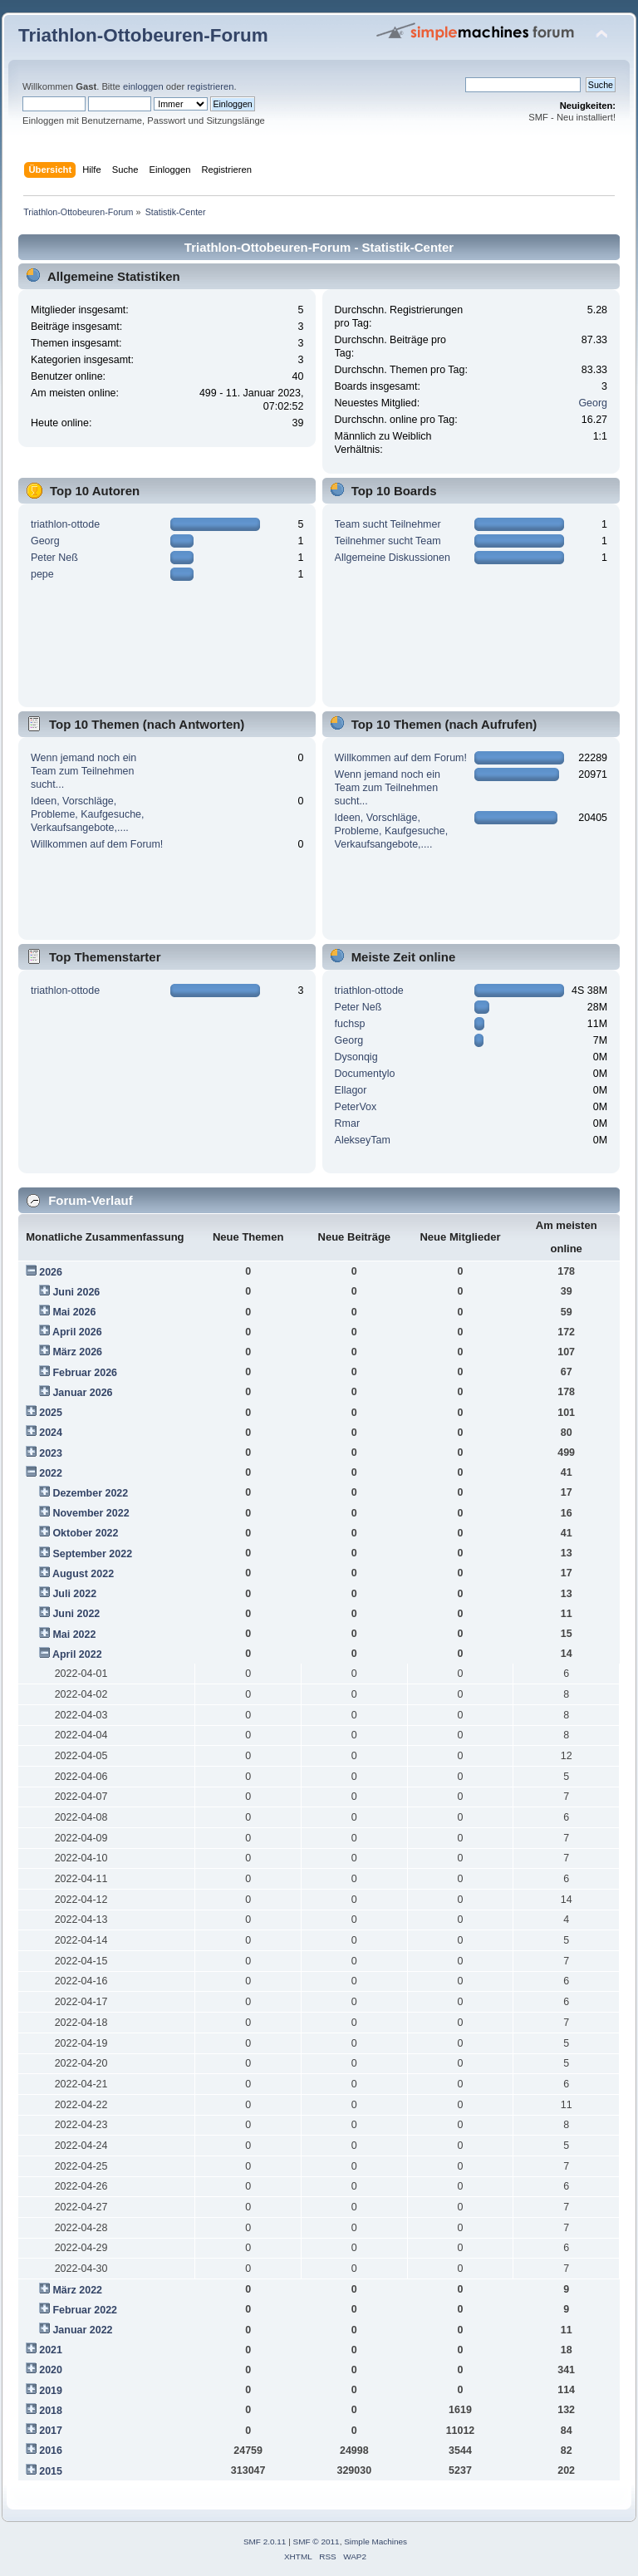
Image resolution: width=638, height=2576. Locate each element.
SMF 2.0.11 (265, 2541)
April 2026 (77, 1332)
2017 (50, 2430)
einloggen (143, 86)
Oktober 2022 (85, 1533)
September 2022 (92, 1554)
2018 (50, 2410)
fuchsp (350, 1024)
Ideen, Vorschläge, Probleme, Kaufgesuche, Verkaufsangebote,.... (88, 814)
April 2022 (77, 1654)
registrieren (210, 86)
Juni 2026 (76, 1292)
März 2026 (77, 1352)
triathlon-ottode (65, 524)
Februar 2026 (84, 1373)
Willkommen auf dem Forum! (97, 844)
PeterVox (356, 1107)
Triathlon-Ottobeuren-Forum (143, 35)
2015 (50, 2471)
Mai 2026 (74, 1312)
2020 (50, 2370)
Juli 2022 (74, 1594)
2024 (50, 1432)
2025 (50, 1412)
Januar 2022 (82, 2330)
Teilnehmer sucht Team (388, 541)
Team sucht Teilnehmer (388, 524)
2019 (50, 2391)
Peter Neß (54, 557)
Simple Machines (375, 2541)
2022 (50, 1473)
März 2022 (77, 2290)
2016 (50, 2450)
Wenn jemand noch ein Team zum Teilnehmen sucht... (83, 771)
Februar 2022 (84, 2310)
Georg (592, 403)
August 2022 (83, 1574)
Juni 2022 (76, 1614)
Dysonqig (356, 1057)
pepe (42, 574)
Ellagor (351, 1090)
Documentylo (365, 1073)
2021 (50, 2350)
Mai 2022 (74, 1634)
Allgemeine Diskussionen (392, 557)
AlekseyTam (362, 1140)
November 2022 (90, 1513)
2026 (50, 1272)
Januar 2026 (82, 1393)
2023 (50, 1453)
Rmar (347, 1123)
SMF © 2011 (316, 2541)
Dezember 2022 (90, 1493)
